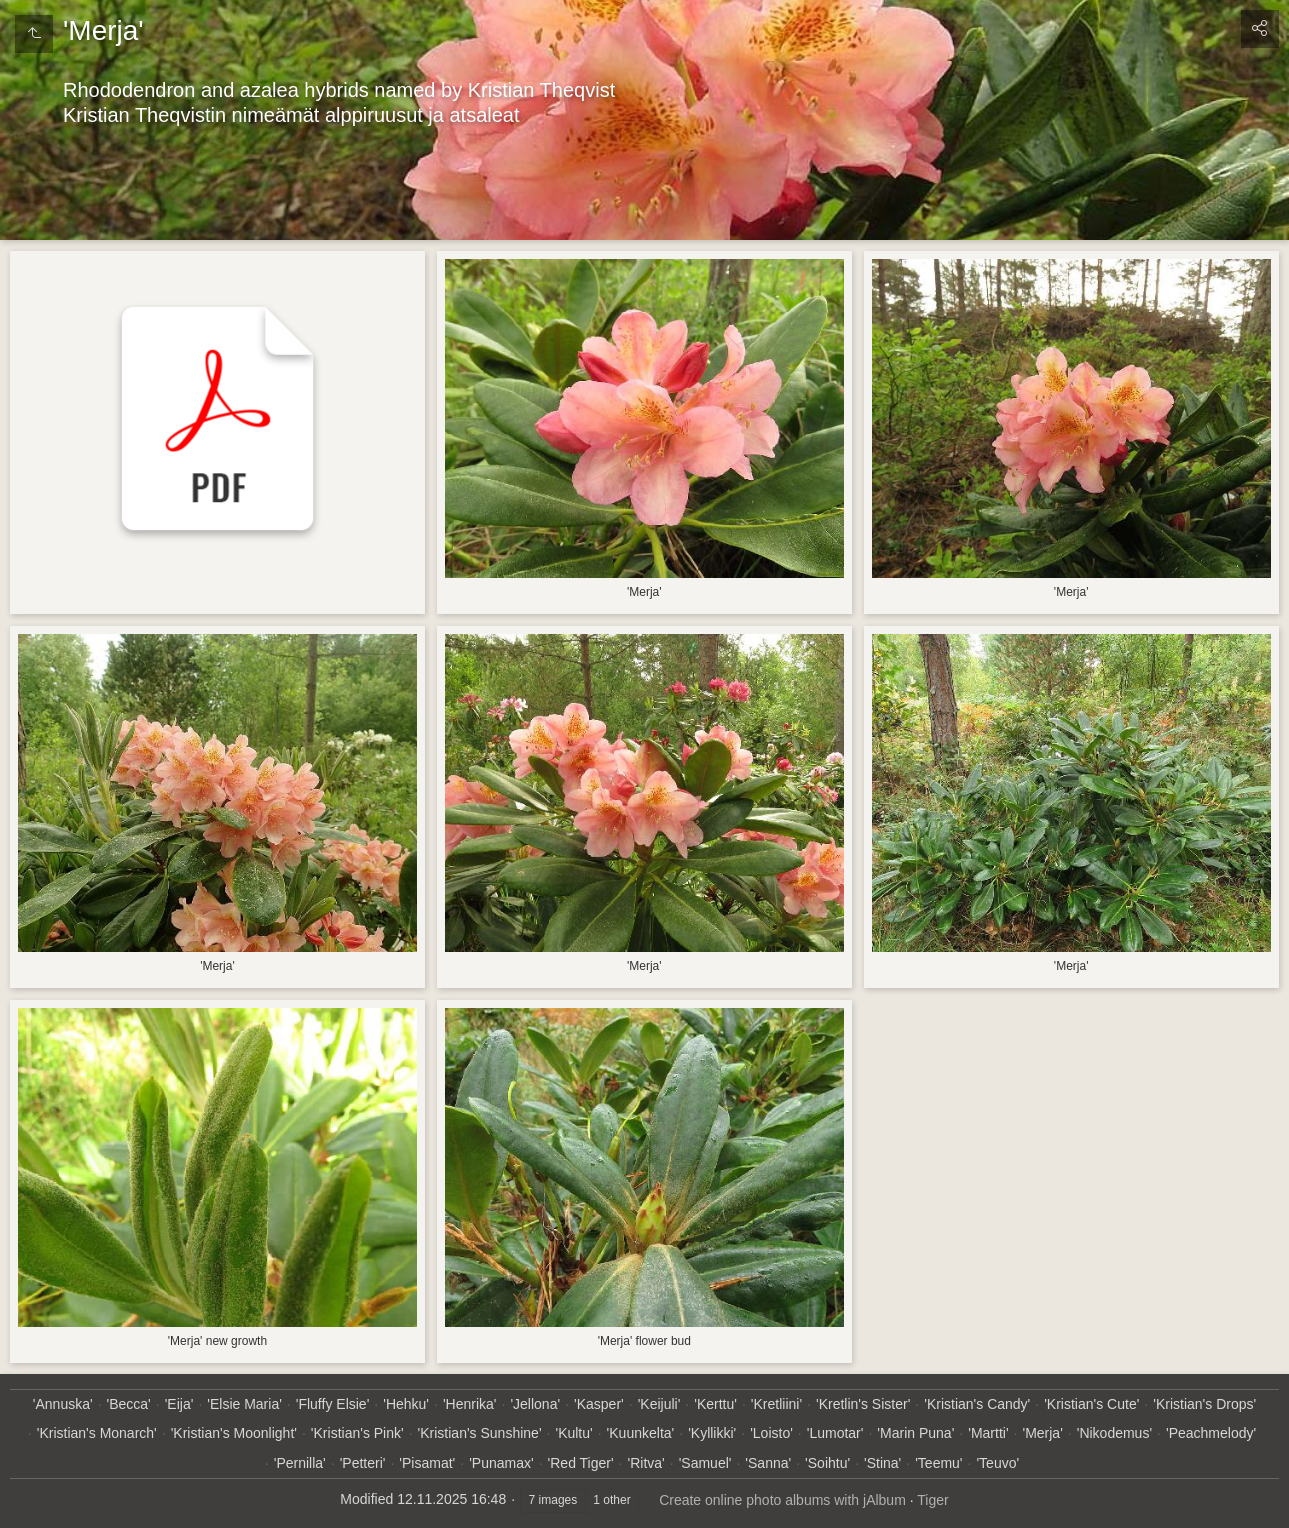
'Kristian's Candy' (977, 1404)
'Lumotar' (835, 1433)
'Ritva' (646, 1463)
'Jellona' (535, 1404)
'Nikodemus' (1114, 1433)
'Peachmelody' (1211, 1433)
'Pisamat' (427, 1463)
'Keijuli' (659, 1404)
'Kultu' (573, 1433)
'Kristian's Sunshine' (480, 1433)
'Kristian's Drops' (1204, 1404)
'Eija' (179, 1404)
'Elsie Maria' (244, 1404)
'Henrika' (470, 1404)
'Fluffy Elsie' (333, 1404)
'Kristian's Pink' (357, 1433)
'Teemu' (938, 1463)
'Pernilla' (300, 1463)
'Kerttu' (715, 1404)
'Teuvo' (997, 1463)
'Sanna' (768, 1463)
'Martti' (988, 1433)
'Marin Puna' (915, 1433)
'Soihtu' (827, 1463)
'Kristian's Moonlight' (234, 1433)
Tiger (932, 1500)
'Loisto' (771, 1433)
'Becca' (129, 1404)
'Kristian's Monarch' (97, 1433)
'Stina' (882, 1463)
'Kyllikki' (712, 1433)
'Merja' (1042, 1433)
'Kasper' (599, 1404)
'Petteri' (363, 1463)
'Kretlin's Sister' (863, 1404)
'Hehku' (406, 1404)
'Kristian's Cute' (1091, 1404)
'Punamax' (501, 1463)
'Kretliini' (776, 1404)
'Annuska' (63, 1404)
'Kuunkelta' (641, 1433)
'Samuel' (705, 1463)
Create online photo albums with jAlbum (782, 1500)
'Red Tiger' (581, 1463)
